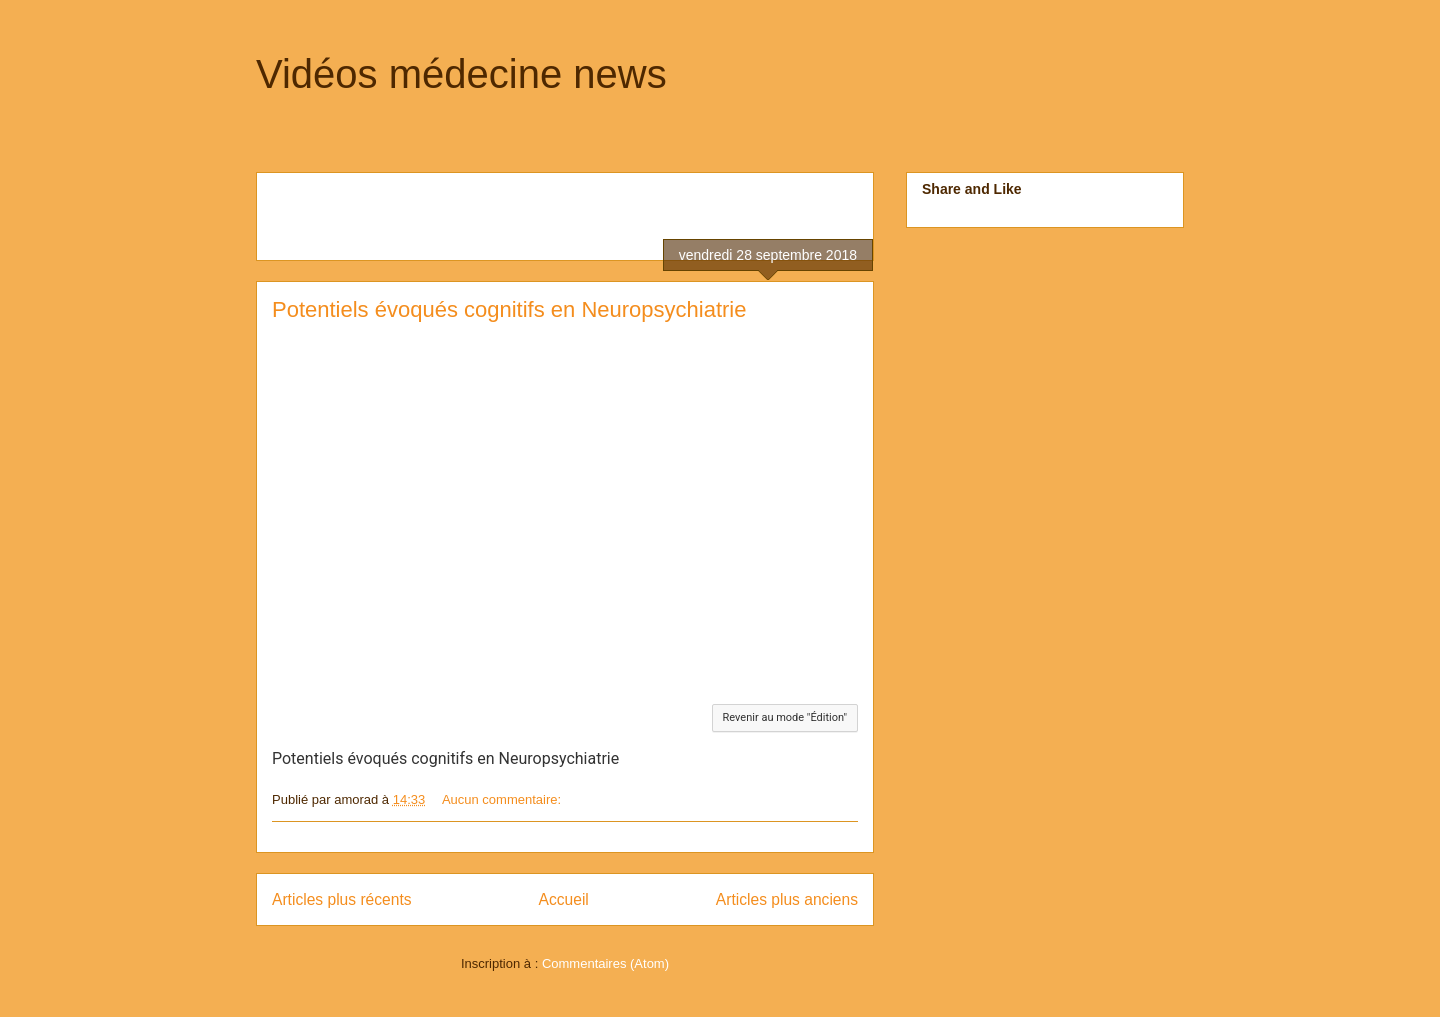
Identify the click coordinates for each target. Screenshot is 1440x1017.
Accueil (564, 899)
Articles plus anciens (787, 899)
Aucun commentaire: (503, 799)
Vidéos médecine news (461, 74)
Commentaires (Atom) (605, 963)
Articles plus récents (342, 899)
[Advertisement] (506, 210)
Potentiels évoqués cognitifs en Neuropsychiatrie (509, 309)
